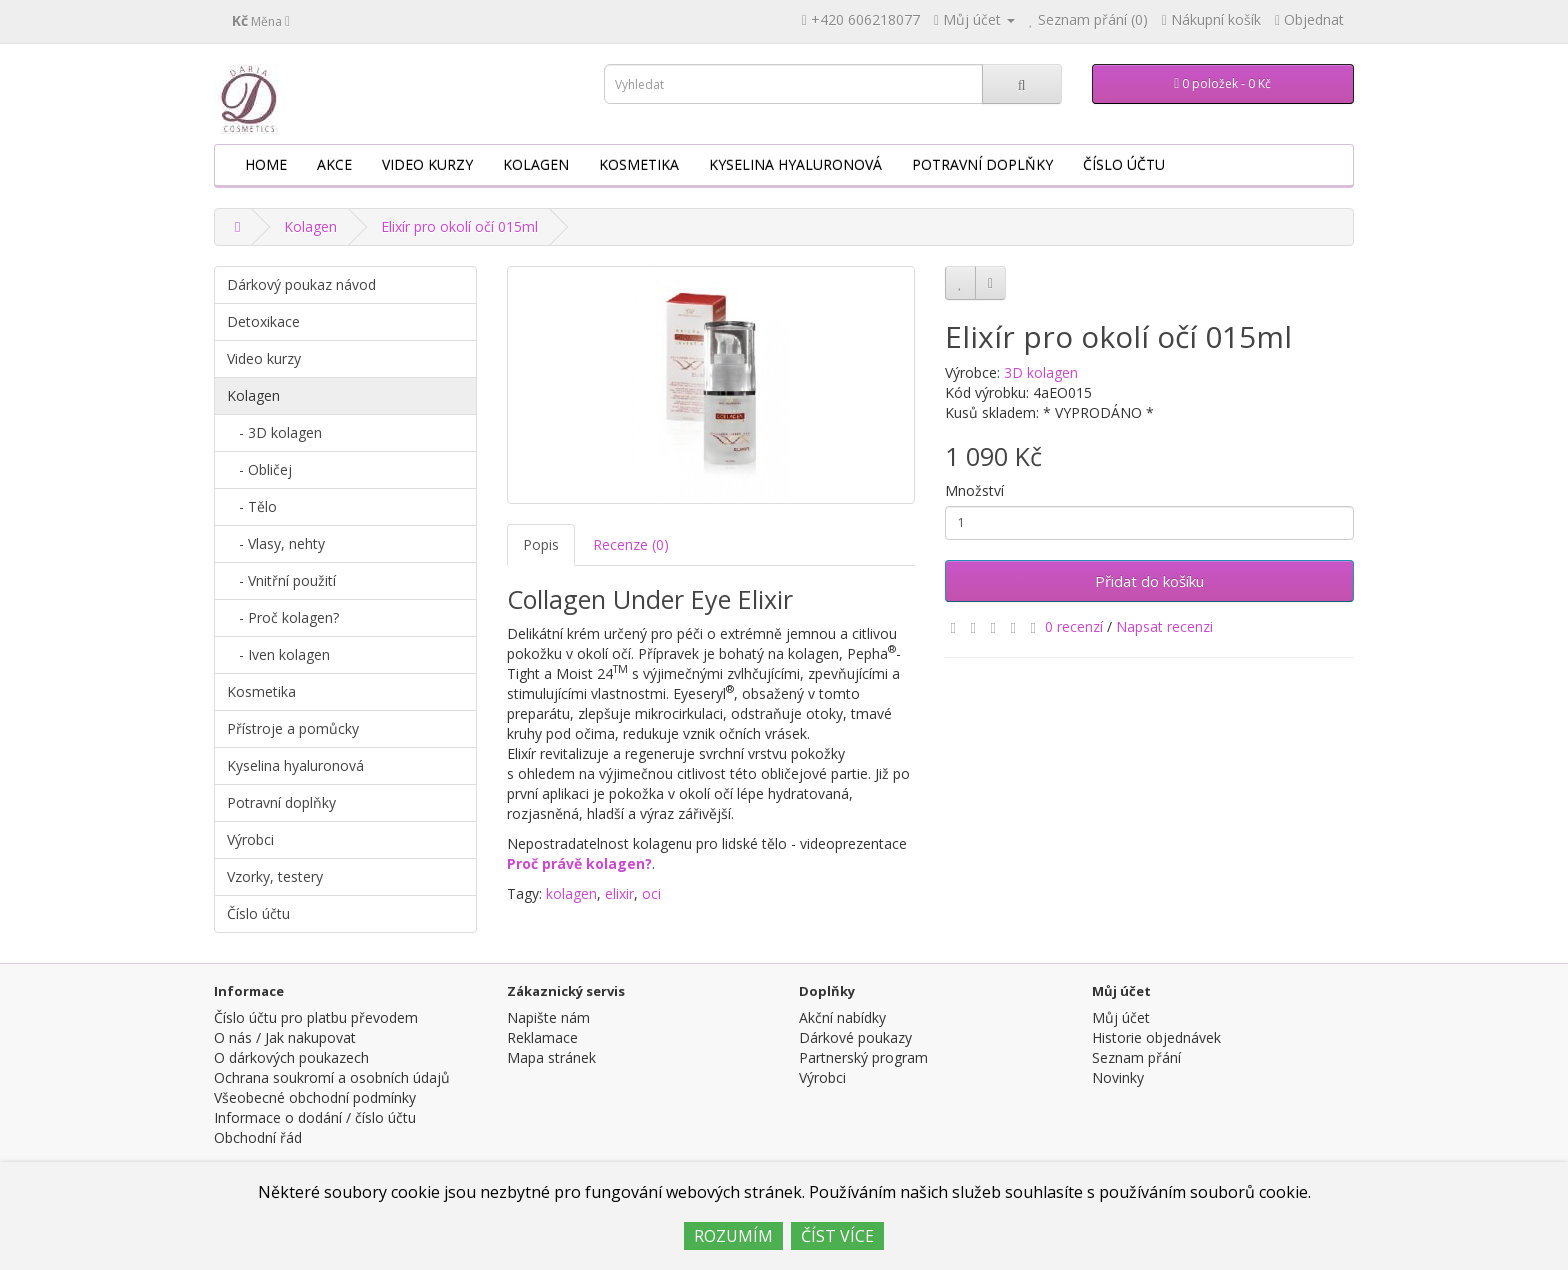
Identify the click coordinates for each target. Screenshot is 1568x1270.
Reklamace (542, 1037)
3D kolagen (1041, 372)
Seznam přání (1136, 1057)
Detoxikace (263, 321)
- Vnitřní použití (281, 580)
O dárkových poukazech (291, 1057)
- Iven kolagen (278, 654)
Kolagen (536, 164)
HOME (266, 164)
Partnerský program (863, 1057)
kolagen (571, 893)
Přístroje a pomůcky (293, 728)
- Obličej (259, 469)
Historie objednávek (1156, 1037)
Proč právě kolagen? (579, 863)
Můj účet (1121, 1017)
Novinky (1118, 1077)
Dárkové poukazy (855, 1037)
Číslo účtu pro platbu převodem (316, 1017)
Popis (541, 544)
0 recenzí (1074, 626)
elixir (619, 893)
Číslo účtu (1124, 164)
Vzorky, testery (275, 876)
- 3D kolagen (274, 432)
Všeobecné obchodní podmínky (315, 1097)
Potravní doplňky (982, 164)
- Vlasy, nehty (276, 543)
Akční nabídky (842, 1017)
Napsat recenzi (1164, 626)
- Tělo (252, 506)
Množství (974, 490)
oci (651, 893)
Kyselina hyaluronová (795, 164)
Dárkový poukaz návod (301, 284)
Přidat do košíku (1149, 581)
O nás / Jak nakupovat (285, 1037)
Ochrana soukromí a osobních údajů (332, 1077)
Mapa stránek (551, 1057)
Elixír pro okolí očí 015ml (459, 226)
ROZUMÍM (733, 1236)
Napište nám (548, 1017)
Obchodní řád (258, 1137)
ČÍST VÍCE (837, 1236)
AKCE (334, 164)
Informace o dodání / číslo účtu (315, 1117)
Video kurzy (427, 164)
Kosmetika (639, 164)
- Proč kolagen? (283, 617)
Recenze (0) (631, 544)
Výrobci (250, 839)
